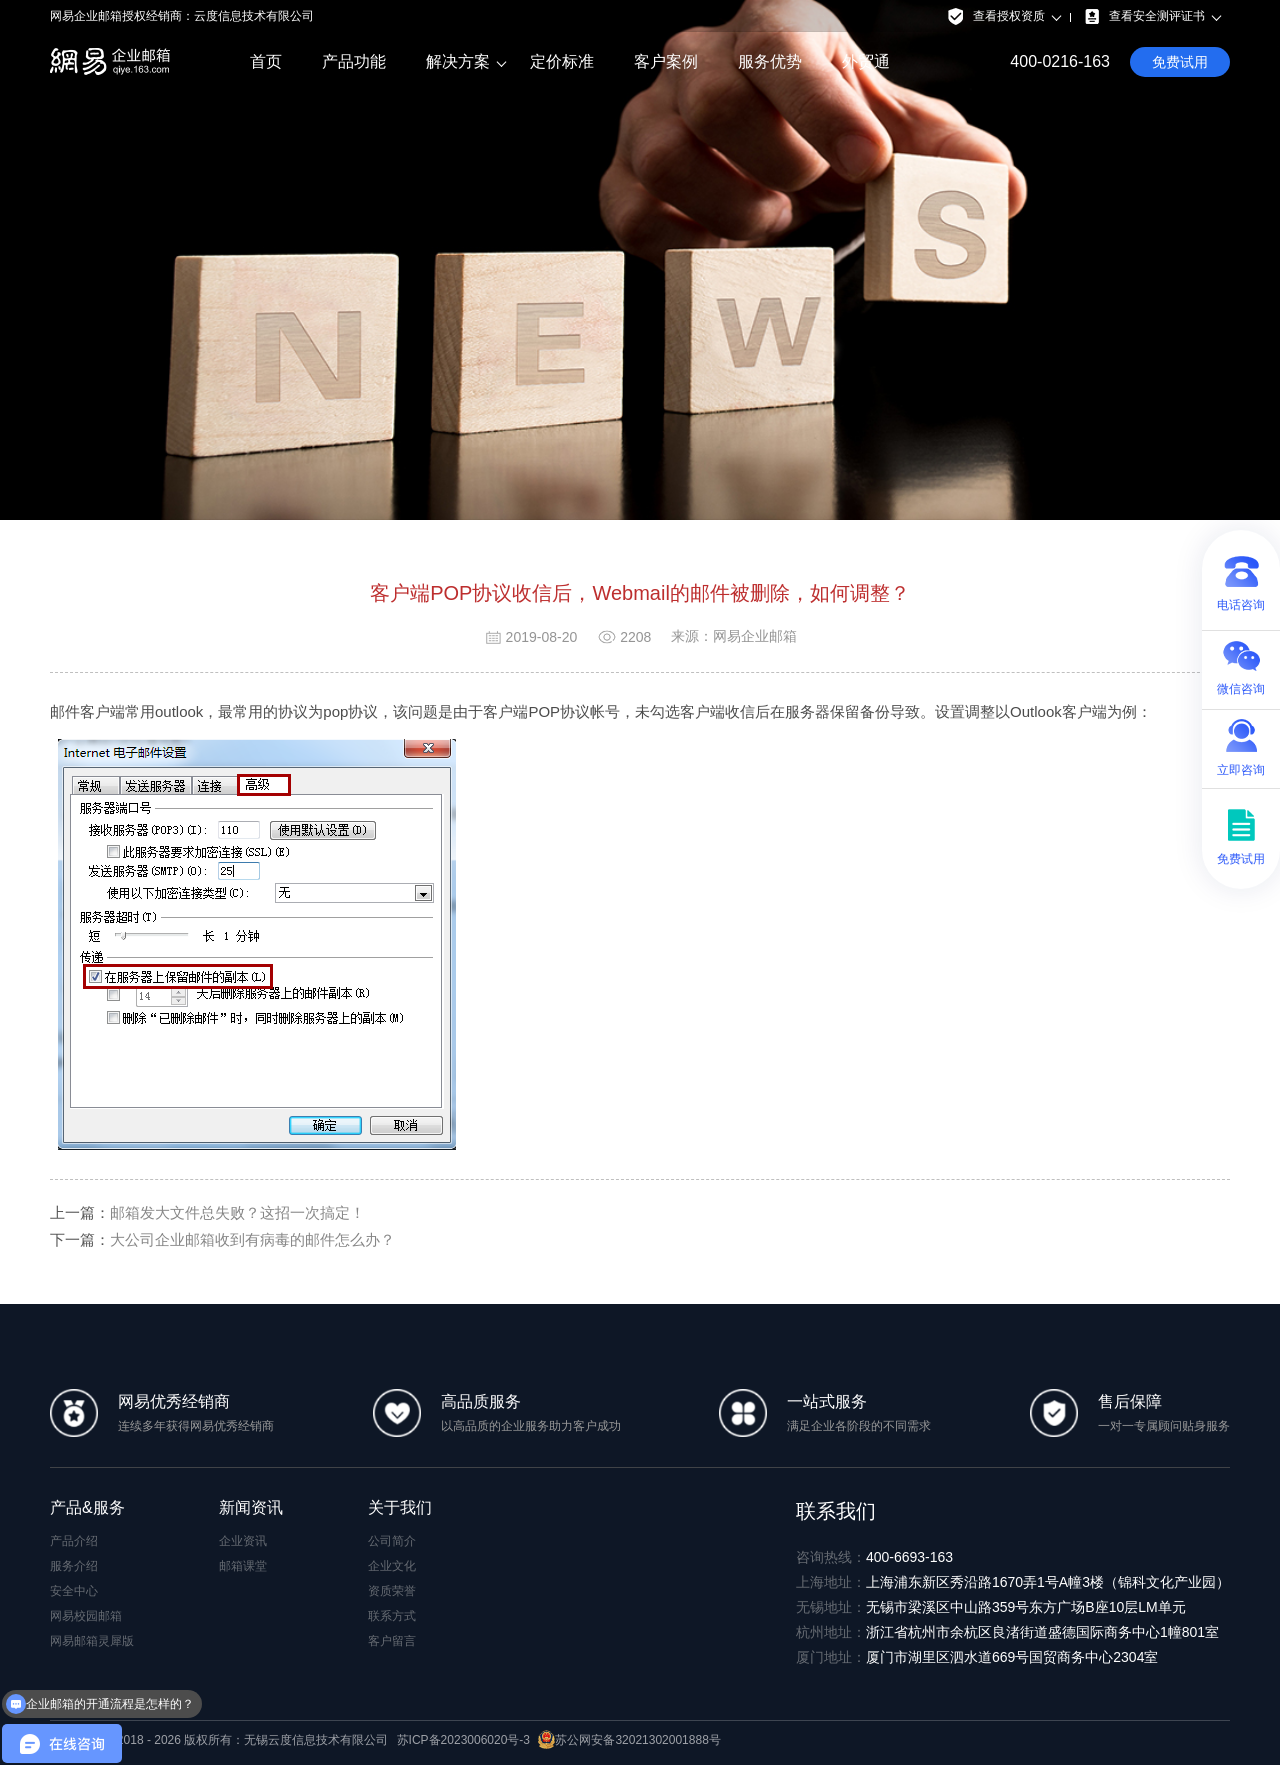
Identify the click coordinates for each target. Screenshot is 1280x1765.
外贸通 (866, 61)
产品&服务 (87, 1507)
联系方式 (392, 1616)
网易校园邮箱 (86, 1616)
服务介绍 (74, 1566)
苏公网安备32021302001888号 (629, 1740)
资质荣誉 (392, 1591)
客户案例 (666, 61)
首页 (266, 61)
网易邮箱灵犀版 (92, 1641)
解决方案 (458, 62)
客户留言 (392, 1641)
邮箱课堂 (243, 1566)
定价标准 (562, 61)
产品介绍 (74, 1541)
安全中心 (74, 1591)
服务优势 (770, 61)
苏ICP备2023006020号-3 (463, 1740)
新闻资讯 (251, 1507)
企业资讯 (243, 1541)
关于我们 (400, 1507)
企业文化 (392, 1566)
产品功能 (354, 61)
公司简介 (392, 1541)
